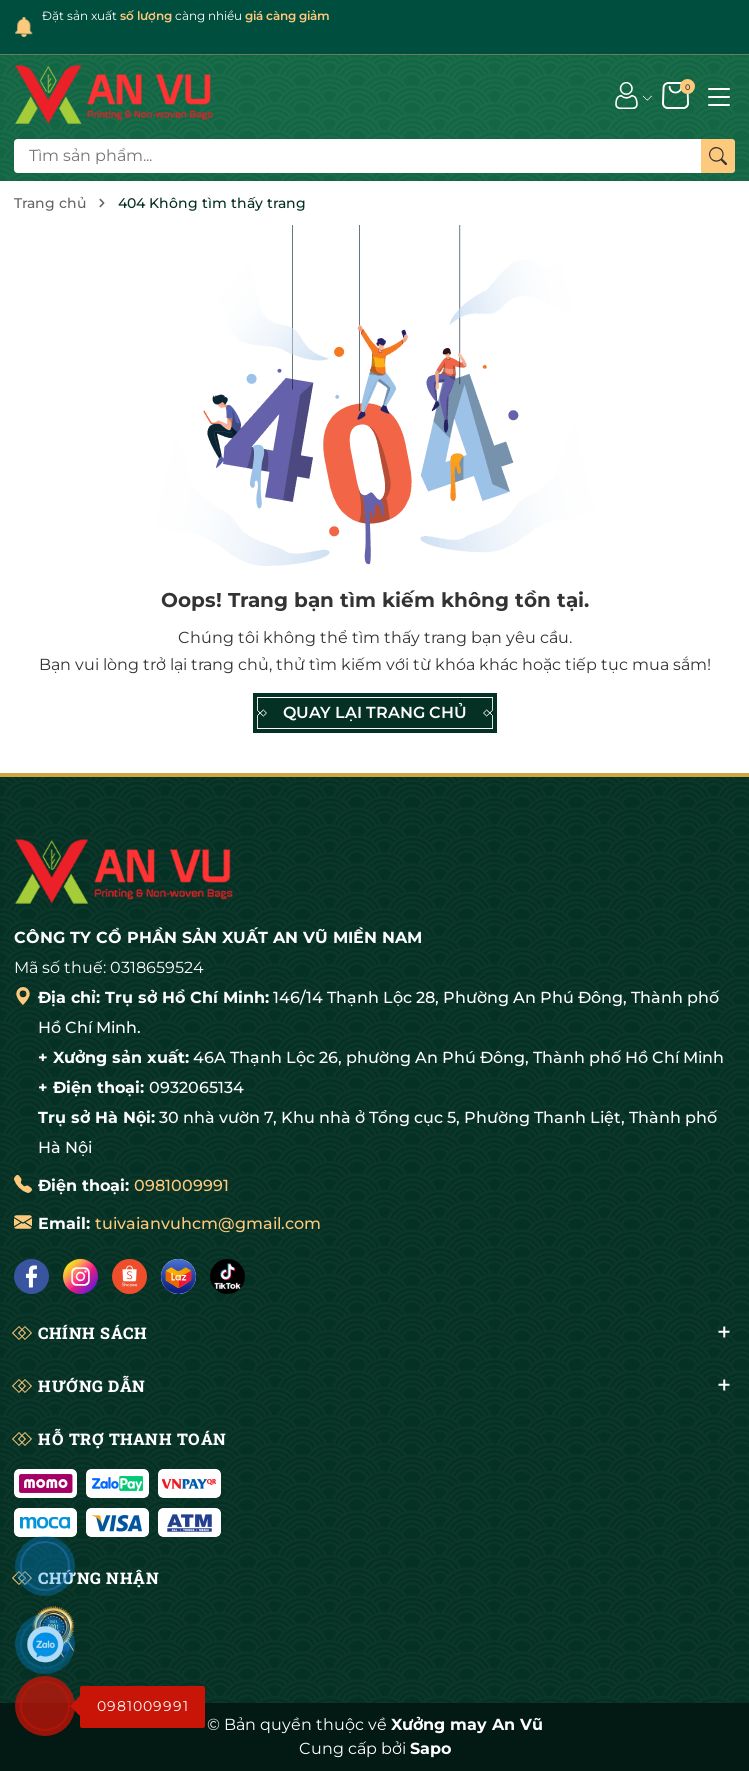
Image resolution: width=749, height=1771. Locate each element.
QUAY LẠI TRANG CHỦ (375, 713)
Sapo (430, 1748)
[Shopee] (129, 1276)
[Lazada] (178, 1276)
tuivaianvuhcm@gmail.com (208, 1223)
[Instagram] (80, 1276)
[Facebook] (31, 1276)
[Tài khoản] (626, 95)
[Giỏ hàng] (677, 95)
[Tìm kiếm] (718, 156)
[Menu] (719, 95)
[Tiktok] (227, 1276)
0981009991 (181, 1185)
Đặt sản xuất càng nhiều (186, 15)
